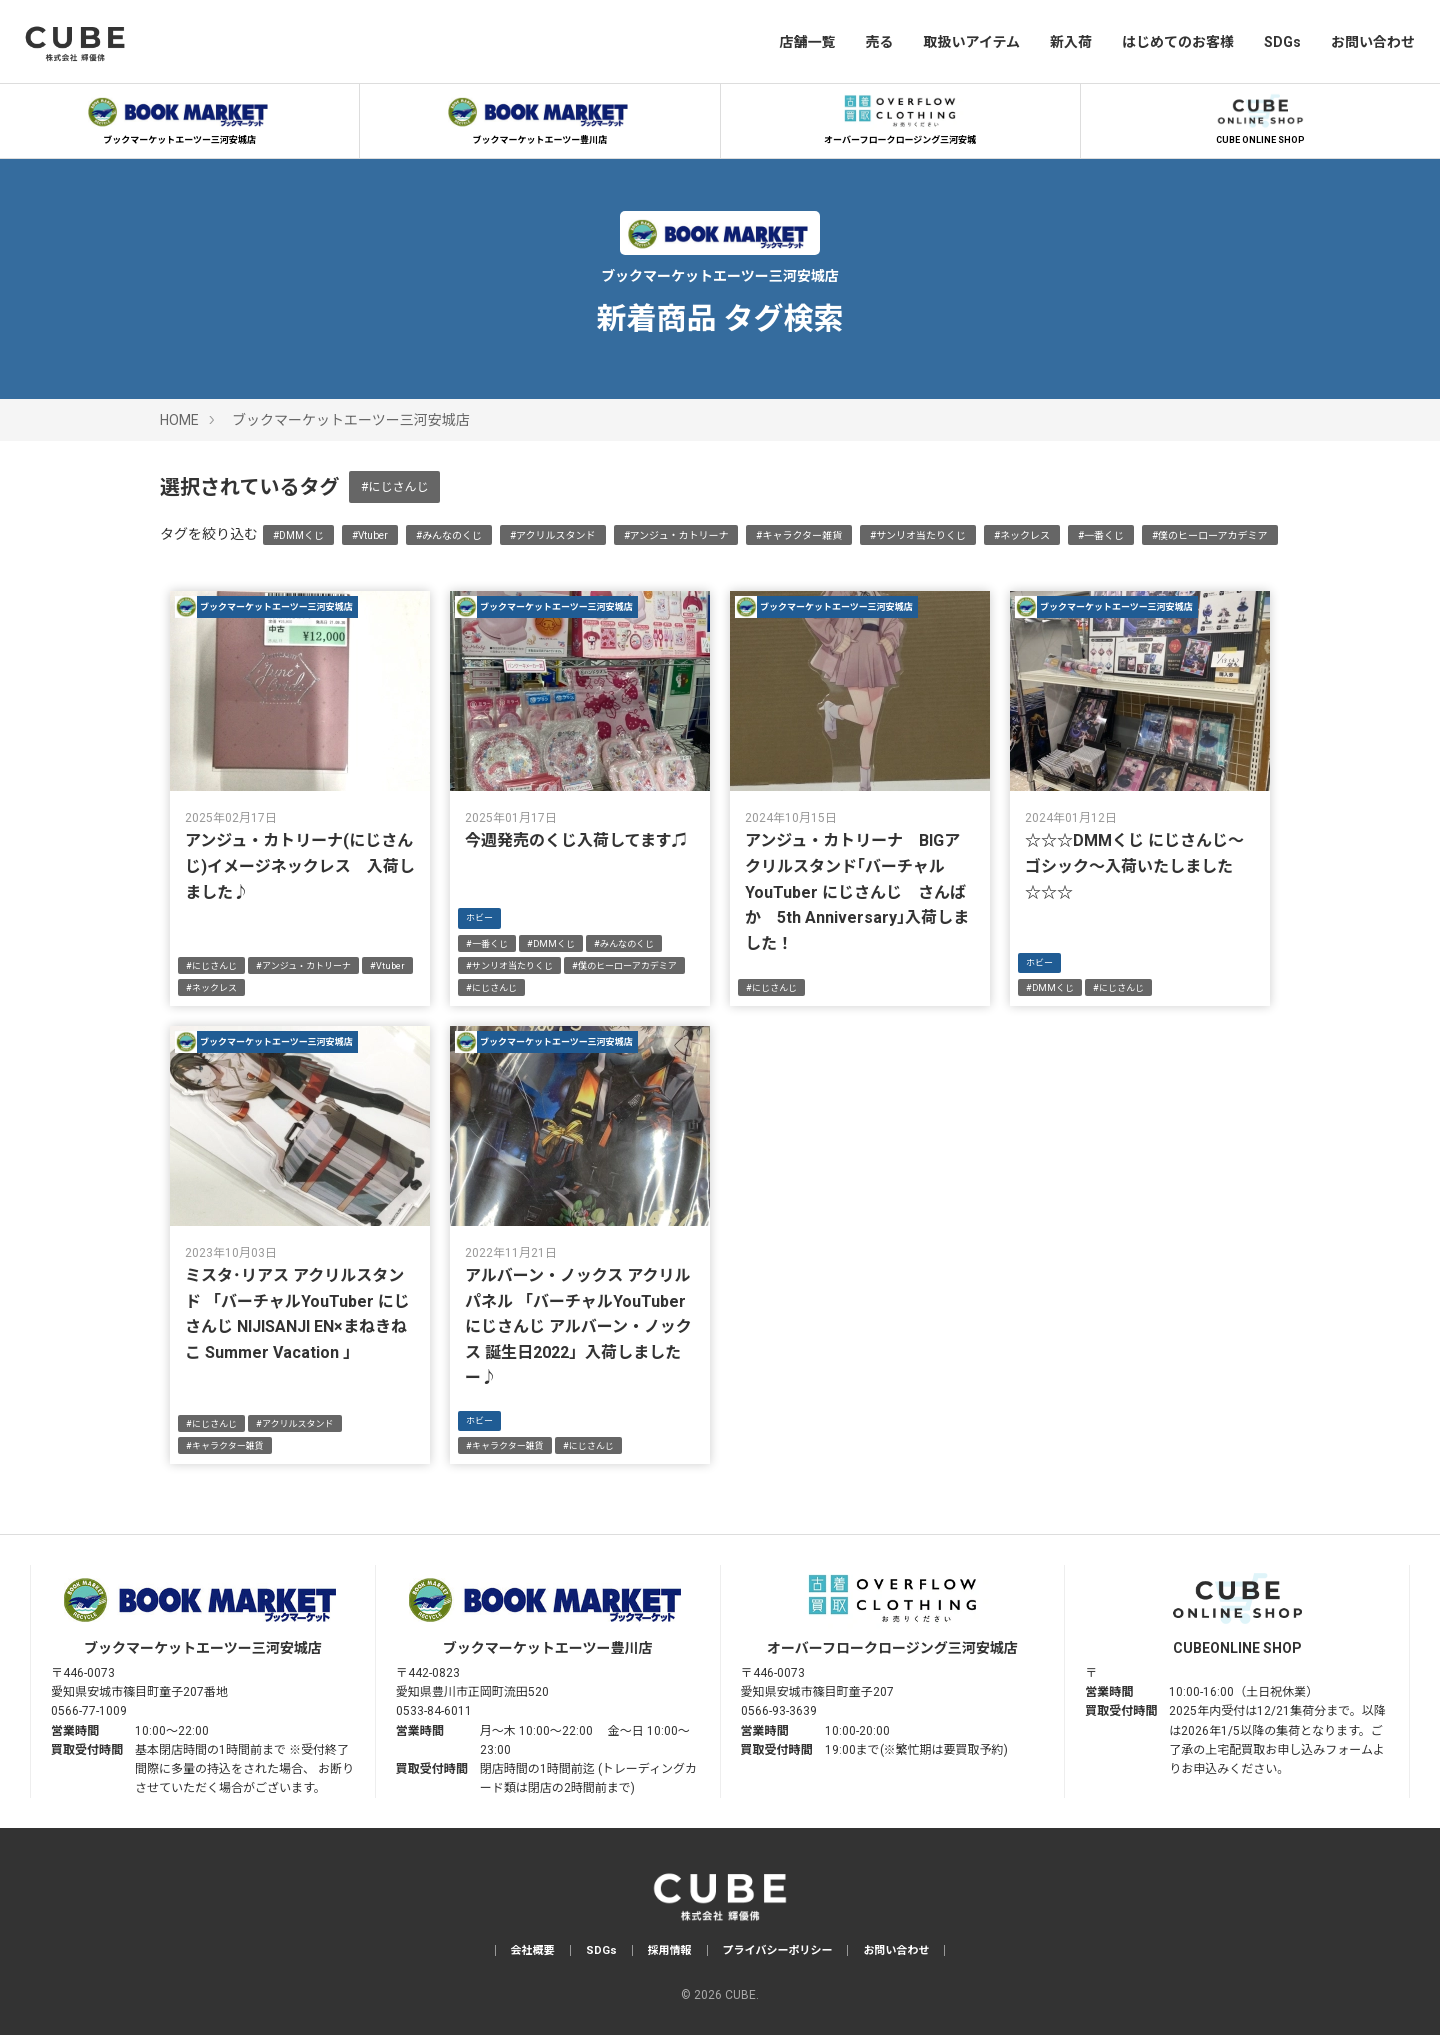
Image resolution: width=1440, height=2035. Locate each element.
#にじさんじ (394, 487)
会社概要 (533, 1950)
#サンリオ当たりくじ (918, 535)
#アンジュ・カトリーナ (676, 535)
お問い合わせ (1373, 42)
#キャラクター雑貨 (799, 535)
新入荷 (1071, 42)
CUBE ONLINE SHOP (1260, 117)
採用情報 (670, 1950)
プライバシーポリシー (778, 1950)
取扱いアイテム (971, 42)
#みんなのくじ (449, 535)
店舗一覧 (807, 42)
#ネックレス (1022, 535)
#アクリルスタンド (553, 535)
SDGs (1282, 42)
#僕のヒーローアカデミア (1210, 535)
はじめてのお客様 (1178, 42)
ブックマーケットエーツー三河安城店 (180, 117)
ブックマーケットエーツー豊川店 (540, 117)
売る (879, 42)
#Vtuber (370, 535)
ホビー (479, 918)
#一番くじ (1101, 535)
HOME (179, 420)
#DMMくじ (298, 535)
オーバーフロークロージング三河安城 (900, 117)
